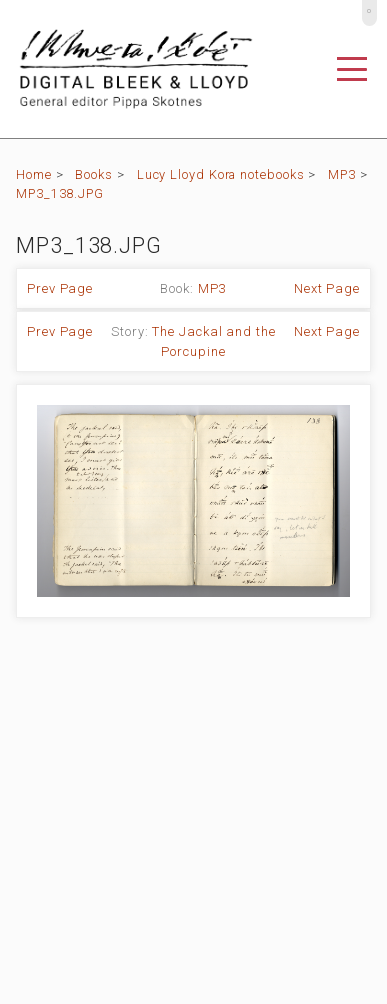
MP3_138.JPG (60, 193)
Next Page (327, 288)
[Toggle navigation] (352, 69)
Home (34, 174)
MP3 (342, 174)
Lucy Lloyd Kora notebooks (221, 174)
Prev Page (60, 288)
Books (94, 174)
